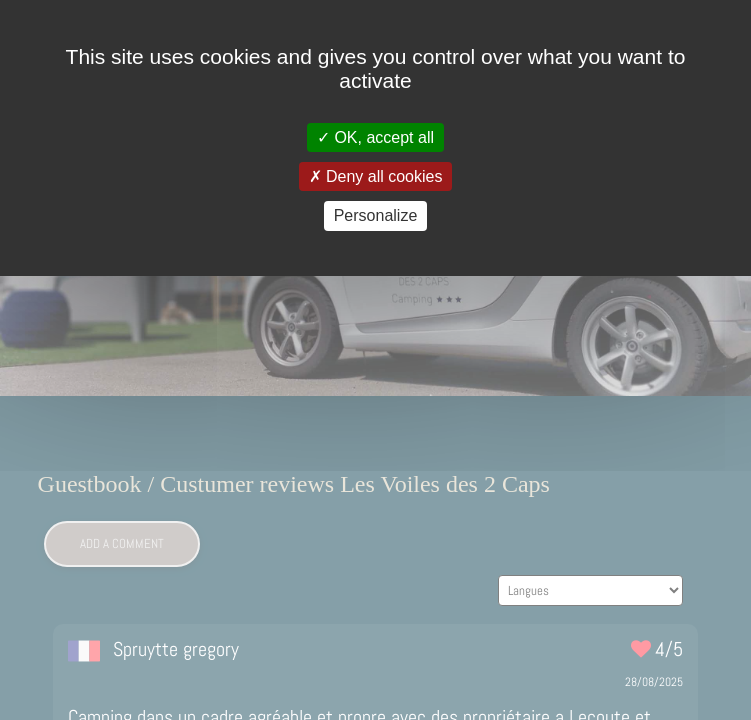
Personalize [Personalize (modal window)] (376, 215)
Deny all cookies (376, 176)
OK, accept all (375, 137)
